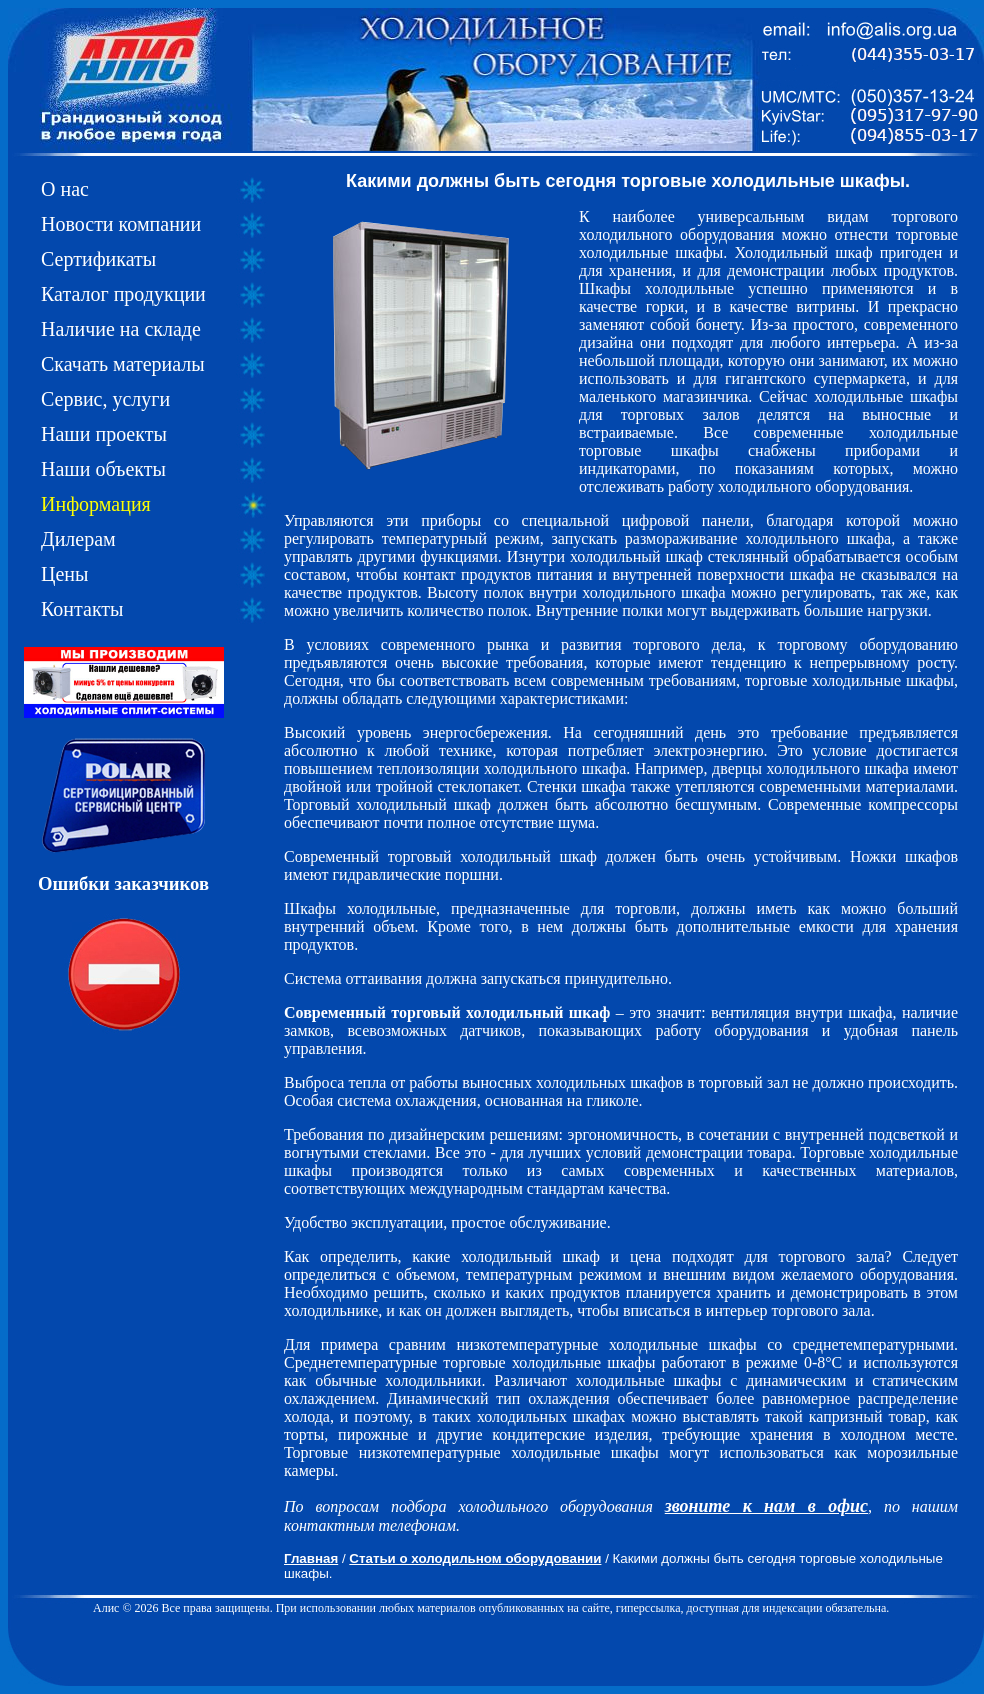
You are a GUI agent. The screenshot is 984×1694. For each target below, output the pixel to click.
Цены (64, 574)
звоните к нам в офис (766, 1506)
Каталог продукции (123, 294)
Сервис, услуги (105, 399)
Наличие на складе (121, 329)
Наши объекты (103, 469)
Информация (96, 504)
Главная (311, 1558)
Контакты (82, 609)
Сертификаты (98, 259)
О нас (65, 189)
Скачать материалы (123, 364)
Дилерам (78, 539)
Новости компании (121, 224)
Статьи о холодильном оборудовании (475, 1558)
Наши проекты (104, 434)
